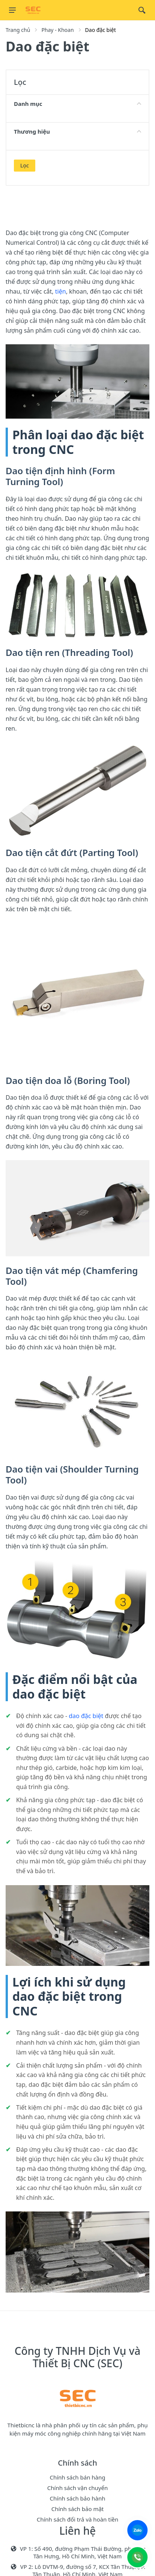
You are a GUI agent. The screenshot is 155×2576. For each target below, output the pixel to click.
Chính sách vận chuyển (77, 2488)
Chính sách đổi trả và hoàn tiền (78, 2519)
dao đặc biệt (86, 1716)
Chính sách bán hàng (77, 2477)
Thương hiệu (77, 131)
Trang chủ (18, 29)
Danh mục (77, 103)
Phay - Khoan (57, 29)
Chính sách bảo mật (77, 2509)
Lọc (24, 165)
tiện (60, 291)
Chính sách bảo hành (77, 2498)
